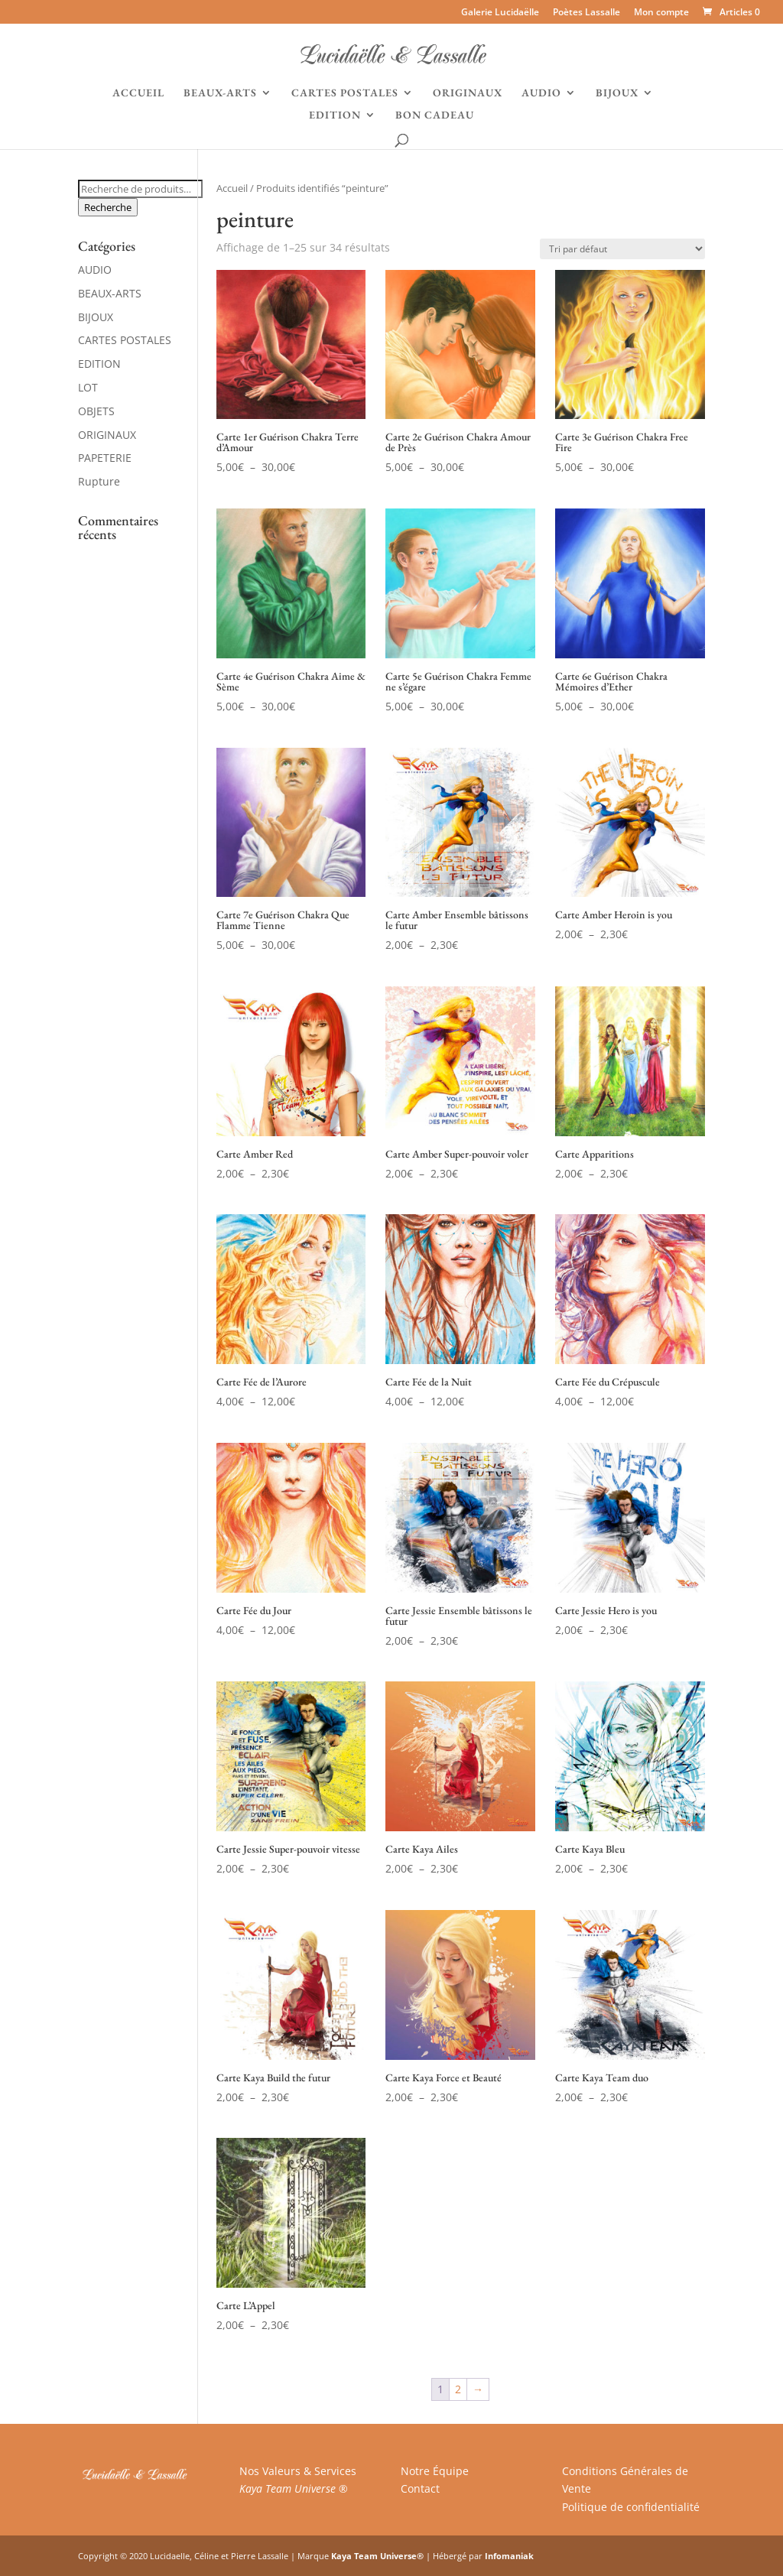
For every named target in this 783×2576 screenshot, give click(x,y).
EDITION (335, 115)
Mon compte (661, 13)
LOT (88, 387)
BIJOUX (617, 93)
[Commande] (622, 249)
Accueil (232, 188)
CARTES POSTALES (344, 93)
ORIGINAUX (467, 93)
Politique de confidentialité (631, 2507)
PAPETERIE (105, 457)
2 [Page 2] (458, 2389)
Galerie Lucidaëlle (500, 13)
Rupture (99, 481)
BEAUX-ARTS (220, 93)
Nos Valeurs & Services (297, 2471)
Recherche (108, 207)
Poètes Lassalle (586, 13)
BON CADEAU (434, 115)
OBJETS (96, 411)
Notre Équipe (435, 2471)
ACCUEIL (138, 93)
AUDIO (541, 93)
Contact (420, 2488)
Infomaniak (509, 2555)
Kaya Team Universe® (377, 2555)
